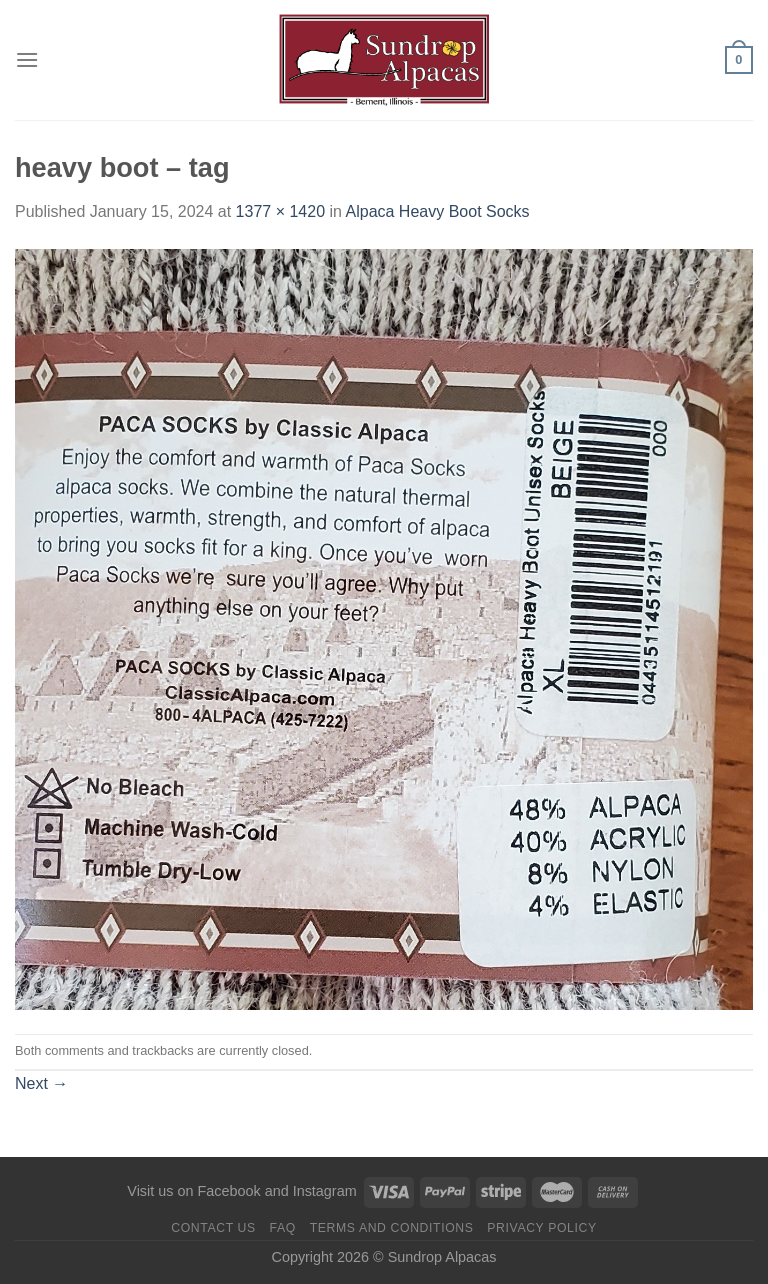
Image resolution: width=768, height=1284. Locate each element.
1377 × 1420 (280, 211)
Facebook (228, 1191)
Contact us (213, 1228)
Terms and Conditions (392, 1228)
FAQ (283, 1228)
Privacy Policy (541, 1228)
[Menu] (27, 59)
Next (41, 1083)
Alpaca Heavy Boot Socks (438, 211)
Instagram (325, 1191)
